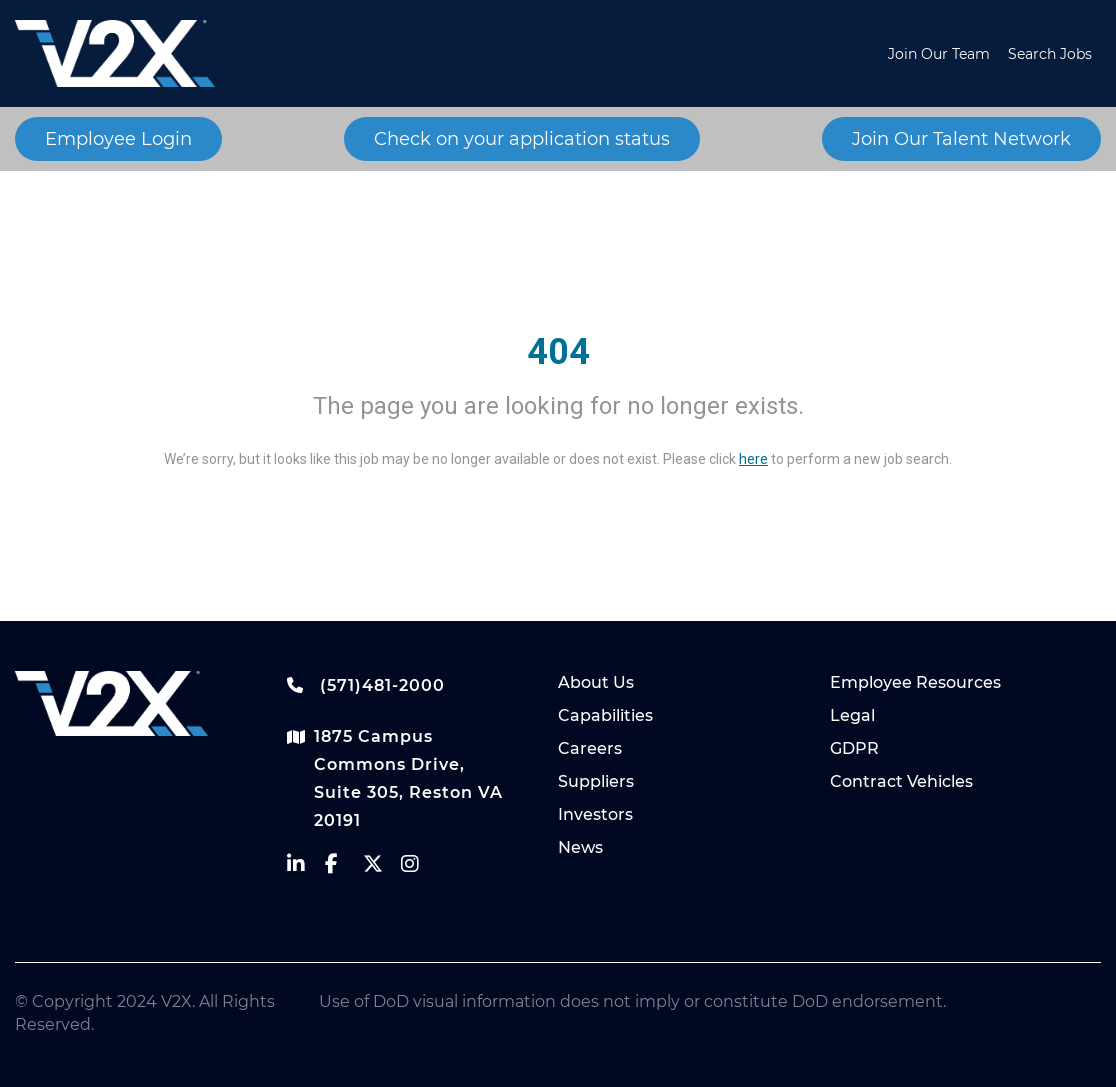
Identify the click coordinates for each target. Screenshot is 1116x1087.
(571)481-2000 (366, 685)
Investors (595, 814)
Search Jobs (1050, 54)
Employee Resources (915, 682)
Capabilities (605, 715)
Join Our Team (939, 54)
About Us (596, 682)
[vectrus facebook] (344, 868)
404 (558, 352)
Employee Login (118, 139)
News (580, 847)
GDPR (854, 748)
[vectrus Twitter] (382, 868)
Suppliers (596, 781)
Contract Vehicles (901, 781)
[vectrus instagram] (420, 868)
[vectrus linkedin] (306, 868)
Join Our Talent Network (961, 139)
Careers (590, 748)
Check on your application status (522, 139)
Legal (852, 715)
